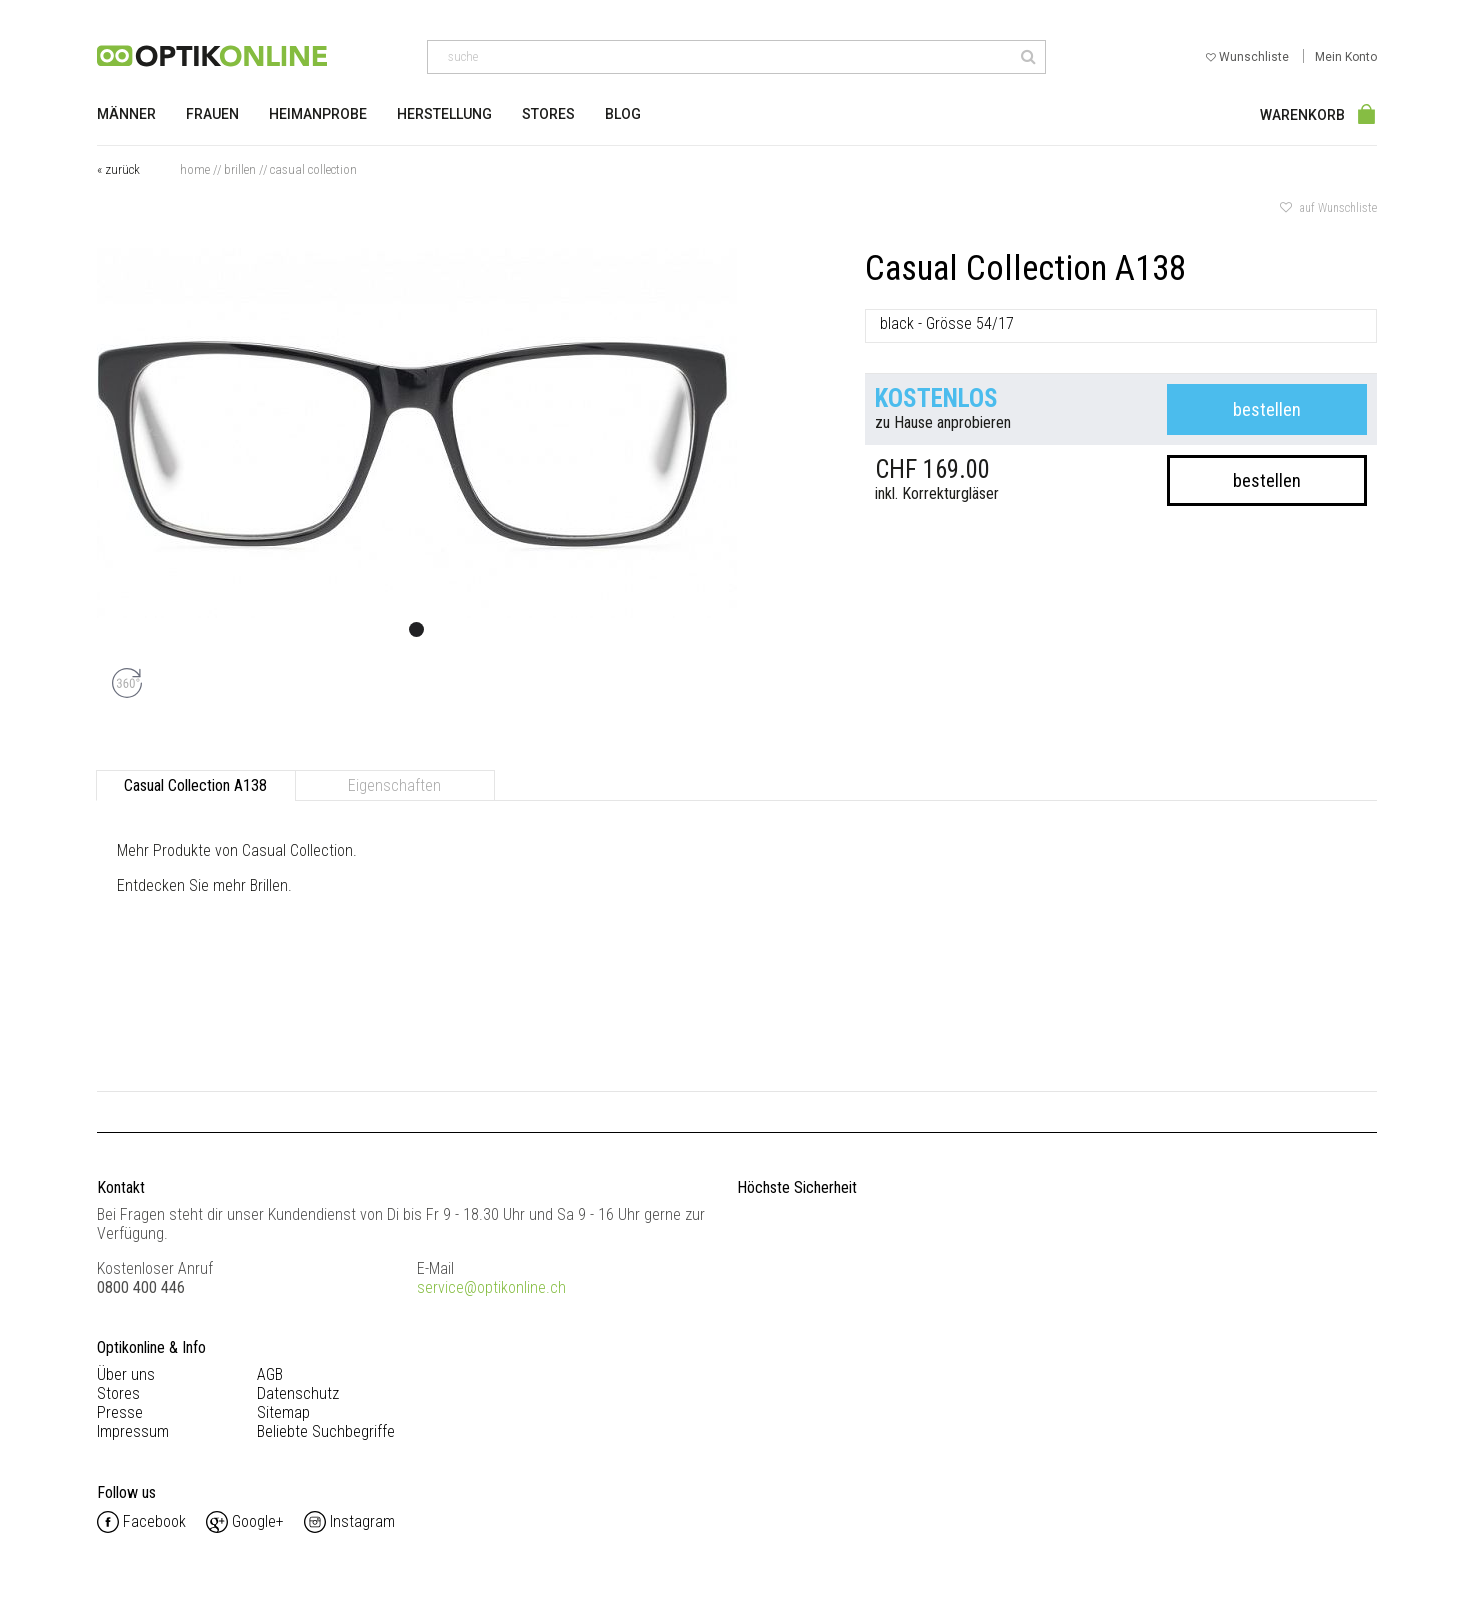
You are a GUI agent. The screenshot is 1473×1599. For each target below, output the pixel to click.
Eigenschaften (394, 785)
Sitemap (283, 1412)
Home (195, 169)
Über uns (126, 1374)
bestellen (1267, 409)
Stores (548, 114)
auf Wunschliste (1328, 208)
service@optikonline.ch (491, 1287)
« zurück (118, 169)
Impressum (133, 1431)
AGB (270, 1374)
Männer (126, 114)
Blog (623, 114)
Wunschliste (1249, 57)
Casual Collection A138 (195, 785)
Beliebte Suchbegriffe (326, 1431)
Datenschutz (298, 1393)
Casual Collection (313, 169)
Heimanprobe (318, 114)
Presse (120, 1412)
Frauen (212, 114)
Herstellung (444, 114)
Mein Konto (1346, 57)
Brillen (240, 169)
